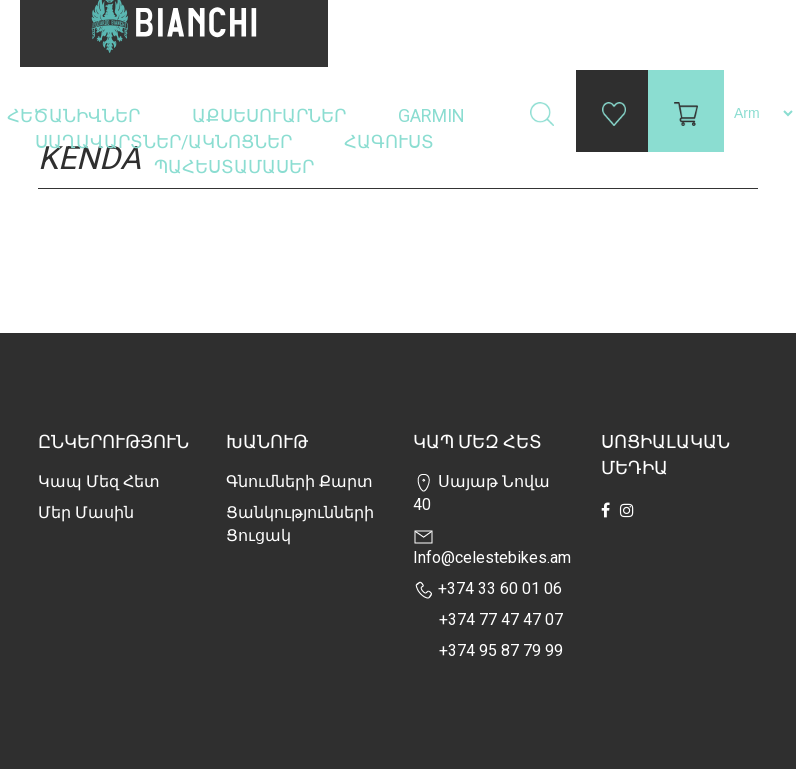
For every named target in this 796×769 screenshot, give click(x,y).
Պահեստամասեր (236, 166)
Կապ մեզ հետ (99, 481)
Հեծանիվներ (75, 115)
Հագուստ (391, 141)
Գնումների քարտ (299, 481)
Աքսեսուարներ (271, 115)
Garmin (431, 115)
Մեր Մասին (86, 512)
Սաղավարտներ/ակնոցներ (165, 141)
